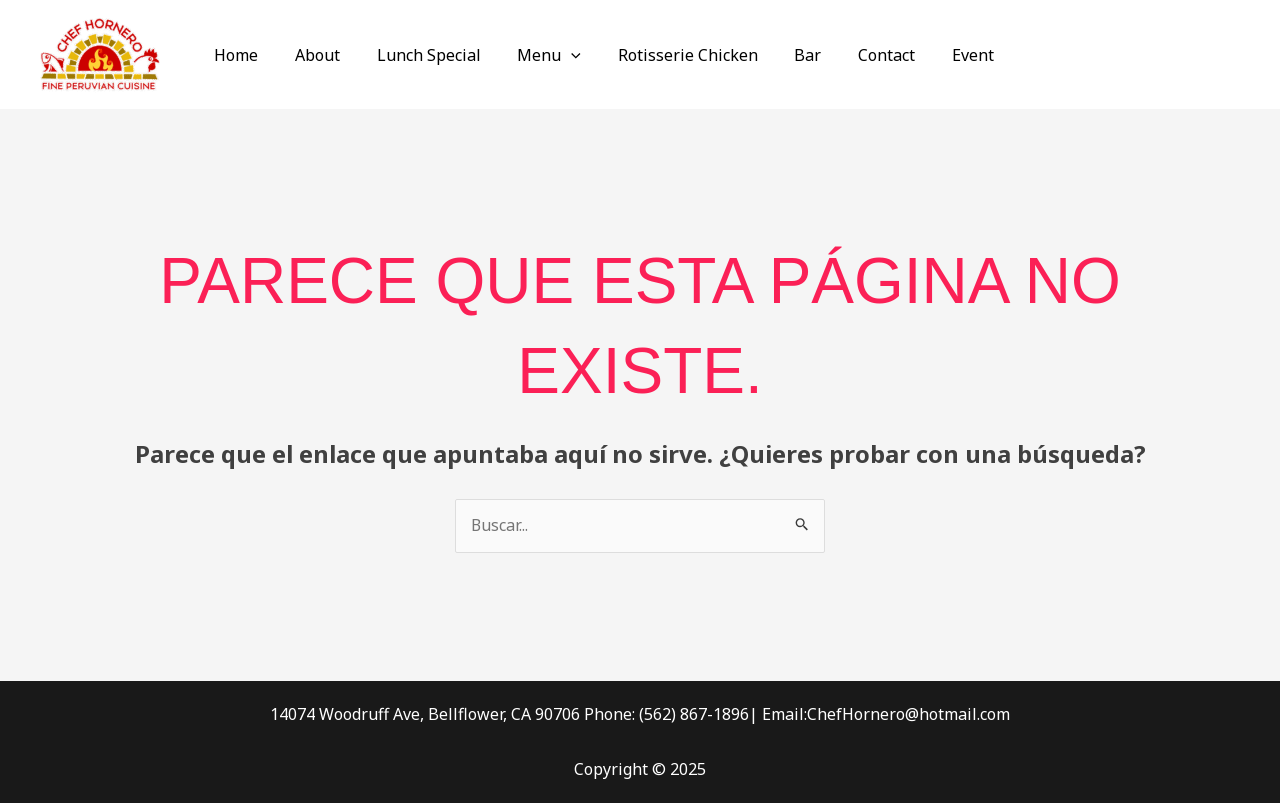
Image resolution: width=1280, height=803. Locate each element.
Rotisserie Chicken (667, 55)
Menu (533, 55)
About (310, 55)
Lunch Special (417, 55)
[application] (555, 55)
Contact (856, 55)
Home (234, 55)
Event (938, 55)
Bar (782, 55)
